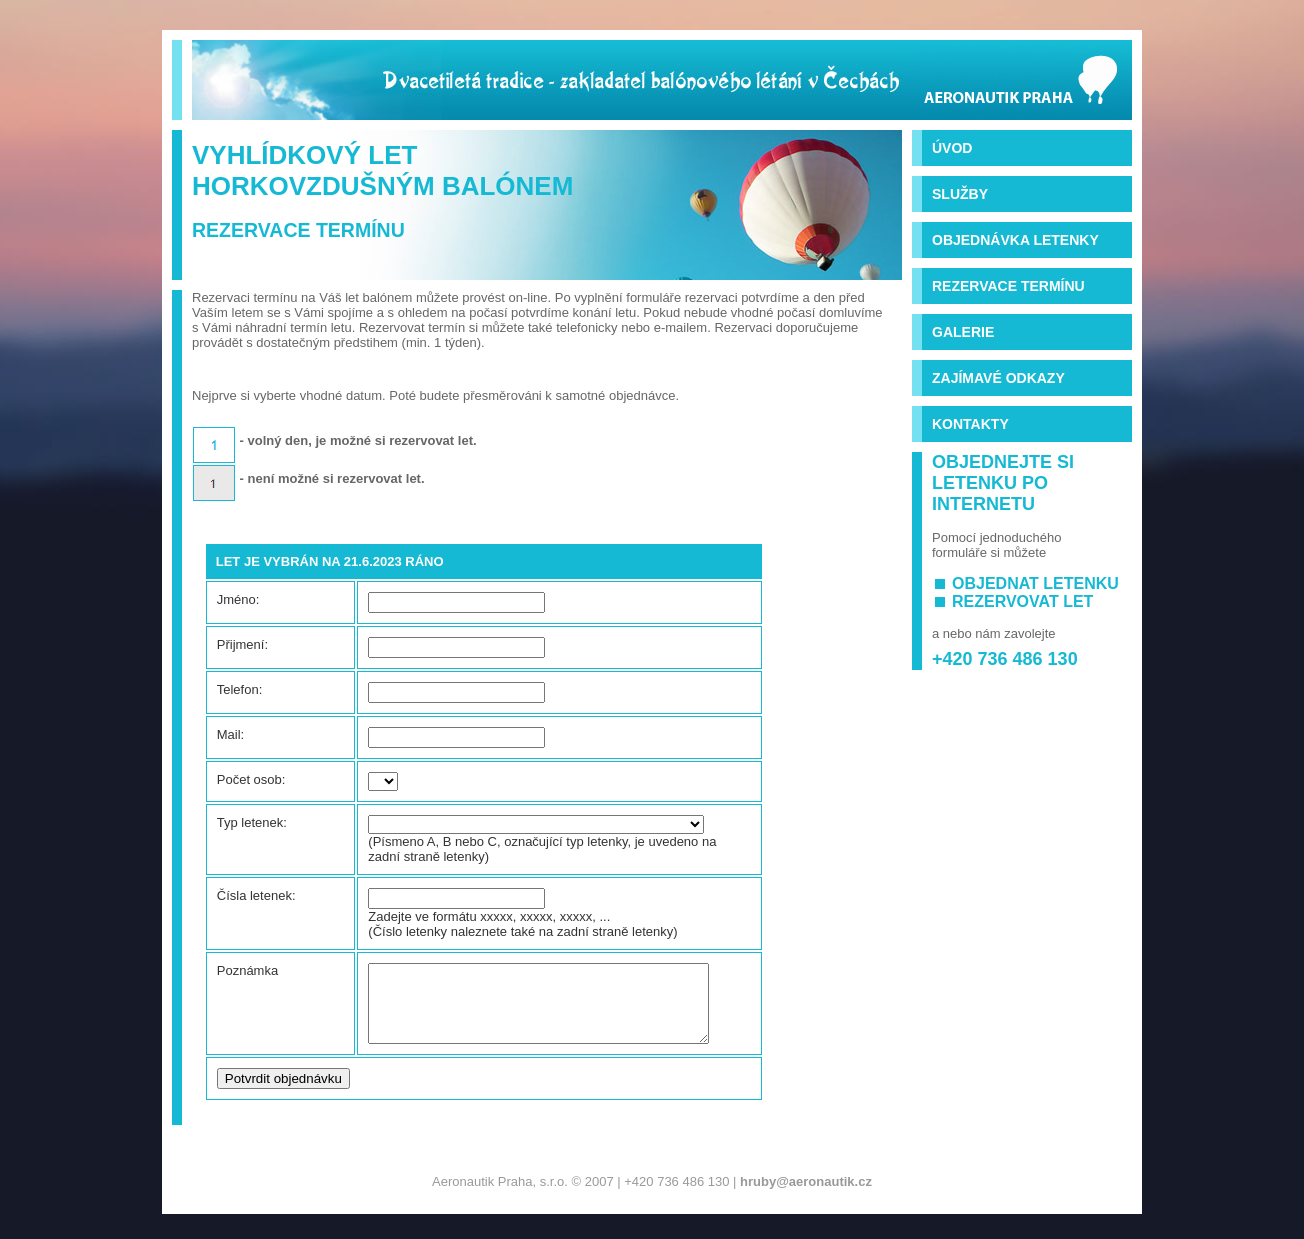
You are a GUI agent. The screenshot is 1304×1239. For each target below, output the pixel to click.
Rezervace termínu (1008, 286)
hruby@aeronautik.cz (806, 1196)
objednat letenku (1035, 583)
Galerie (963, 332)
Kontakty (970, 424)
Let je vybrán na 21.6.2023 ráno (330, 561)
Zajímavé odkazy (998, 378)
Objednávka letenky (1015, 240)
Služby (960, 194)
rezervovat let (1022, 601)
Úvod (952, 148)
